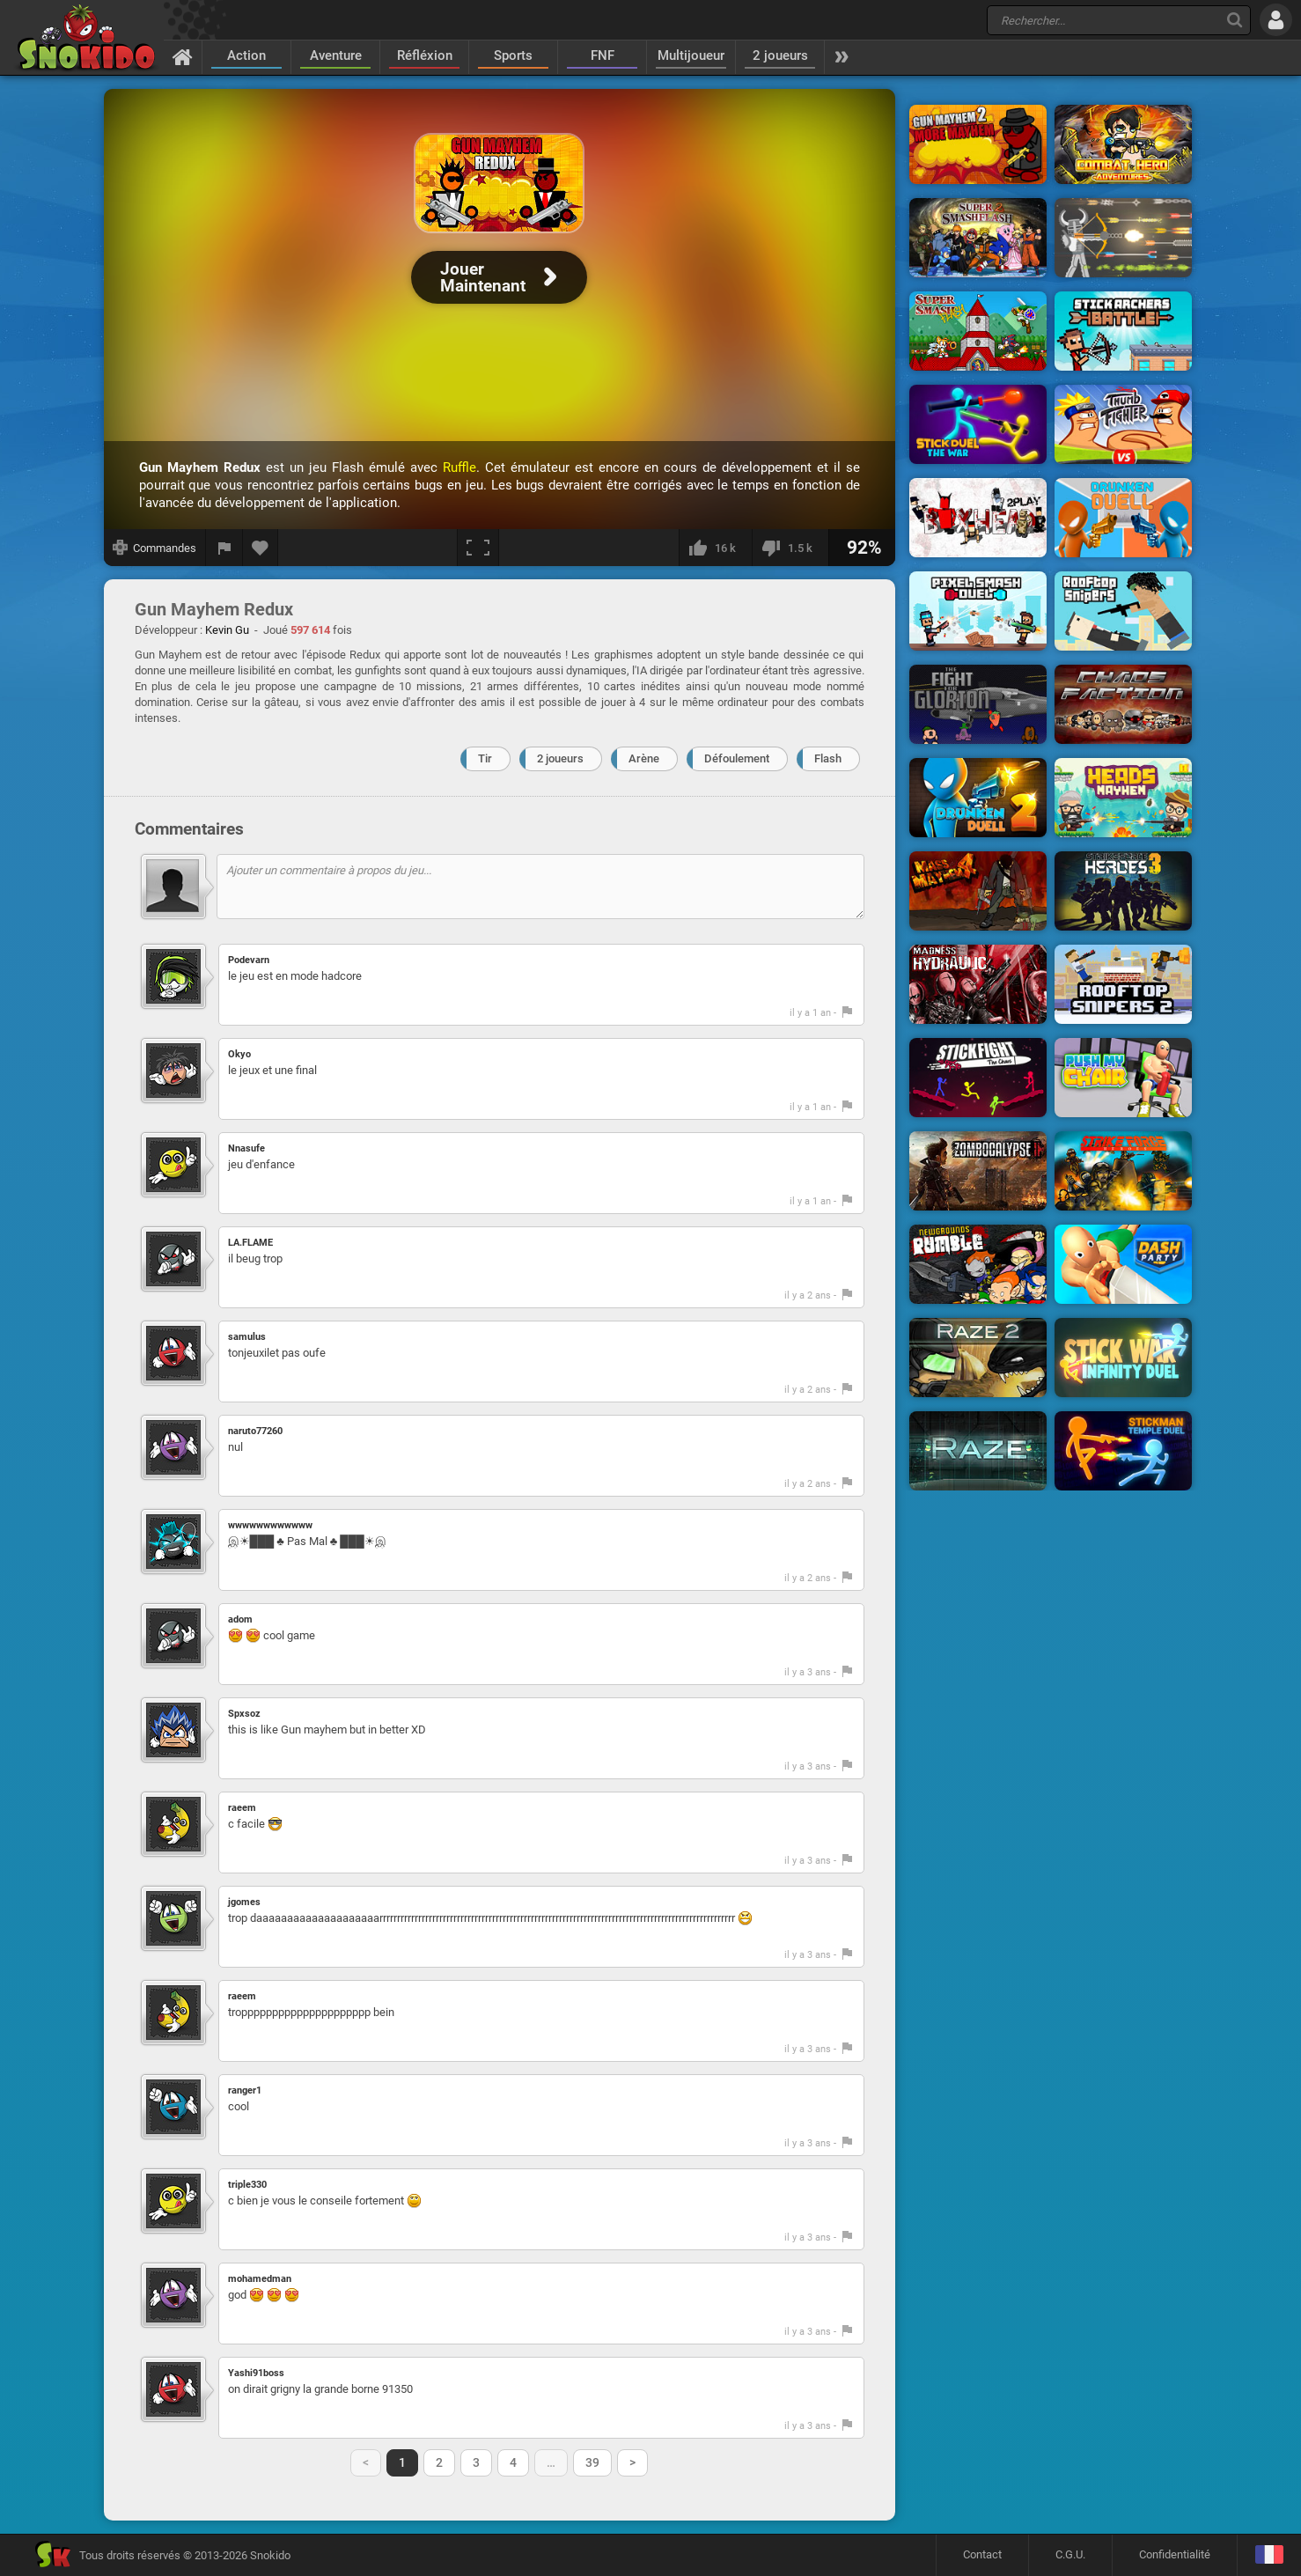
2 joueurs (780, 55)
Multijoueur (691, 55)
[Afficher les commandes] (155, 547)
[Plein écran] (478, 547)
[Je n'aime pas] (790, 547)
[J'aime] (715, 547)
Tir (485, 758)
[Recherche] (1234, 19)
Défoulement (736, 758)
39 (592, 2462)
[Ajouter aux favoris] (260, 547)
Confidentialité (1174, 2554)
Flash (828, 758)
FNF (602, 55)
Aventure (336, 55)
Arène (643, 758)
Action (246, 55)
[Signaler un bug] (224, 547)
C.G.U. (1070, 2554)
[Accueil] (183, 56)
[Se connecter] (1276, 20)
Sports (513, 55)
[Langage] (1269, 2555)
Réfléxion (424, 55)
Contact (982, 2554)
